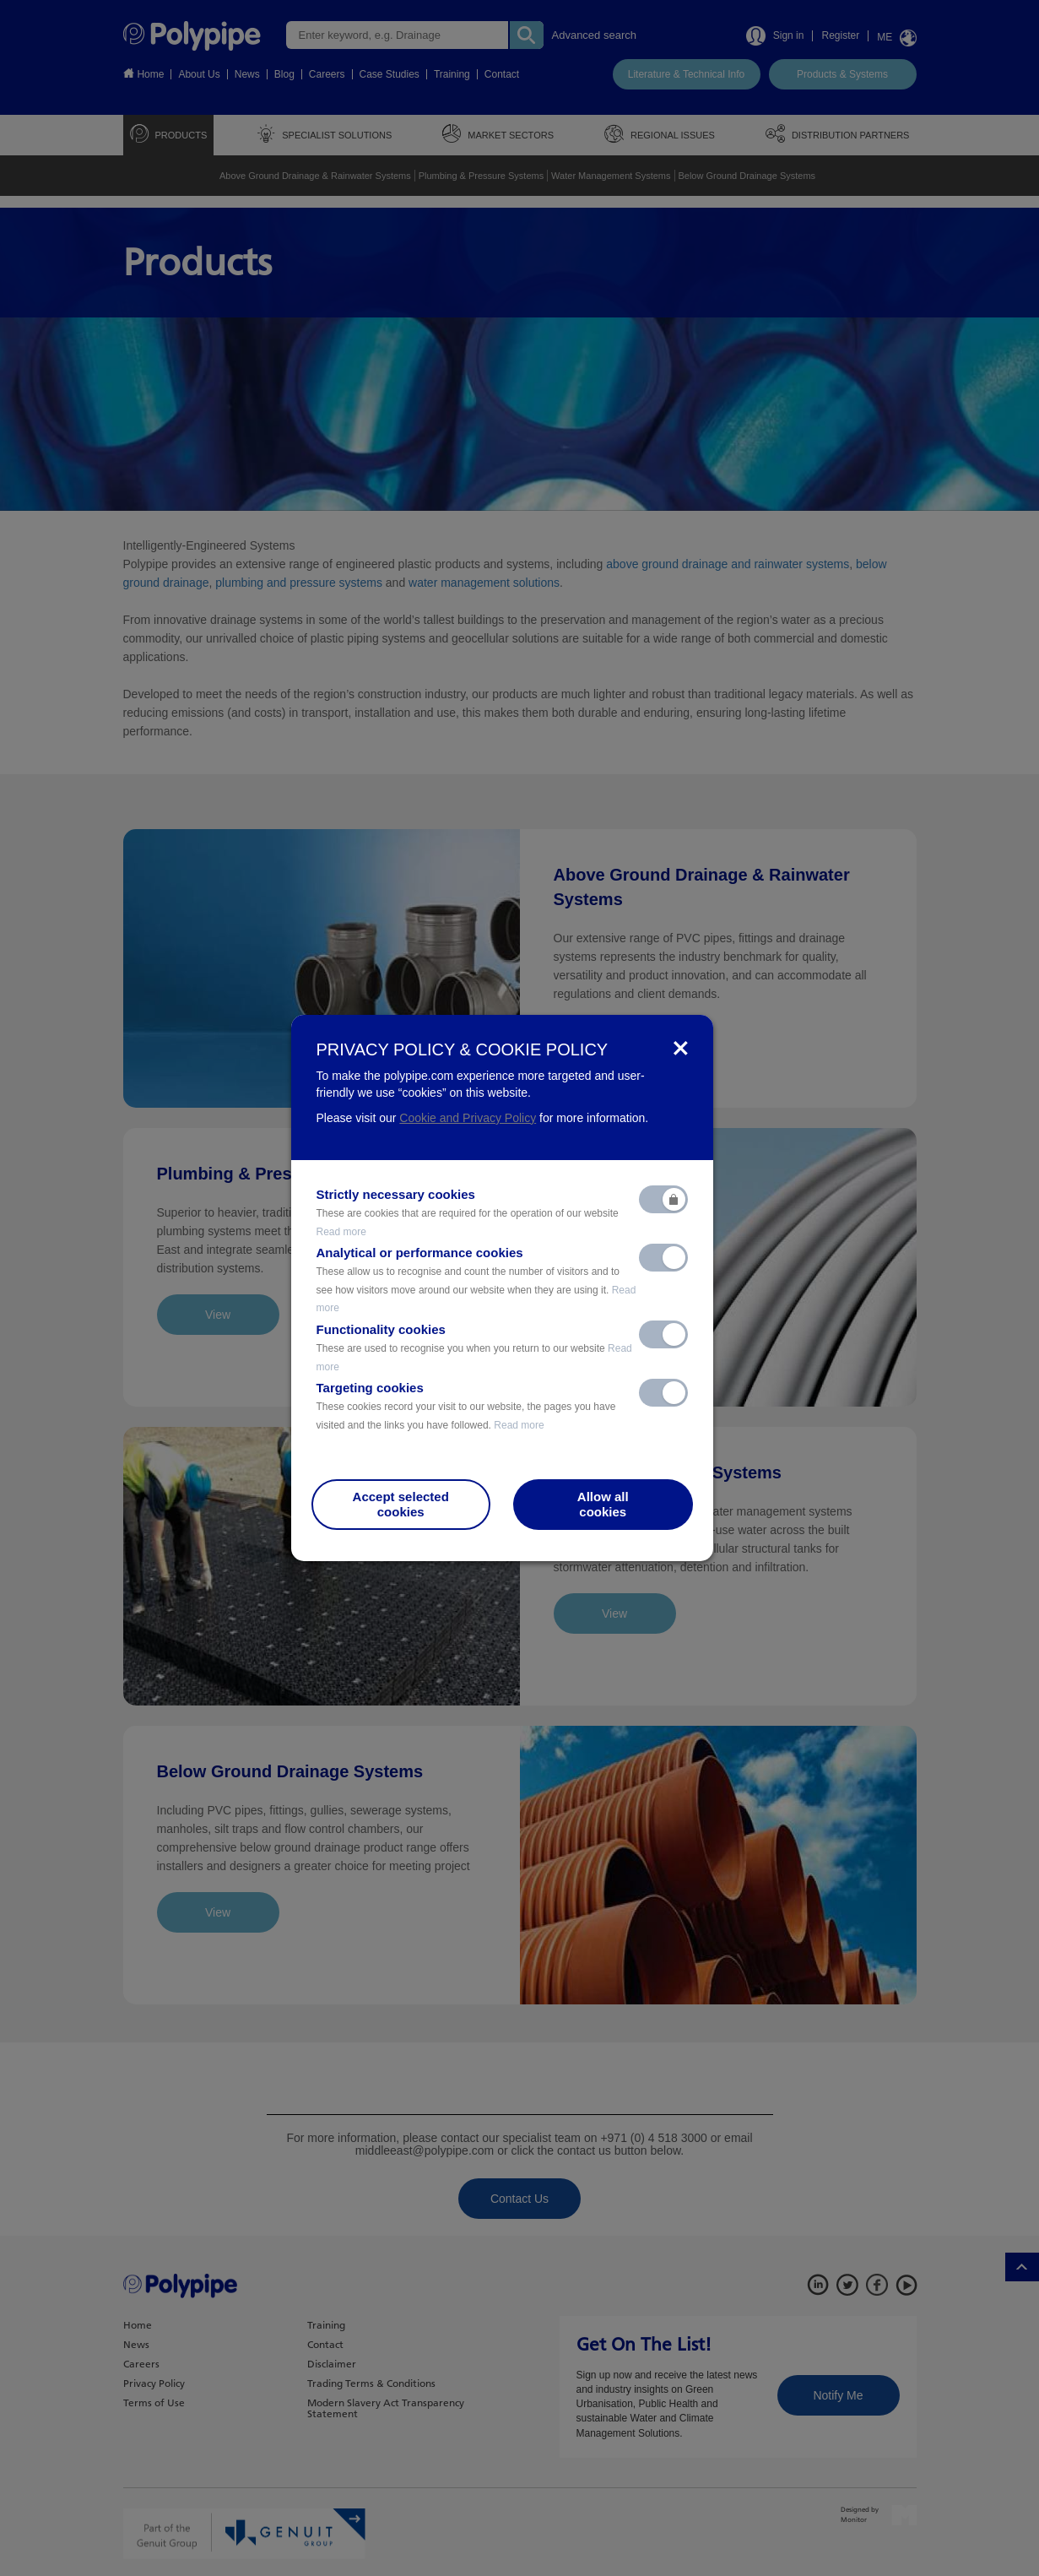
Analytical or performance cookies (476, 1279)
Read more (341, 1232)
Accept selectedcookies (401, 1504)
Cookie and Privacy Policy (467, 1118)
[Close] (681, 1049)
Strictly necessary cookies (468, 1212)
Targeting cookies (466, 1405)
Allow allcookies (603, 1504)
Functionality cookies (474, 1347)
